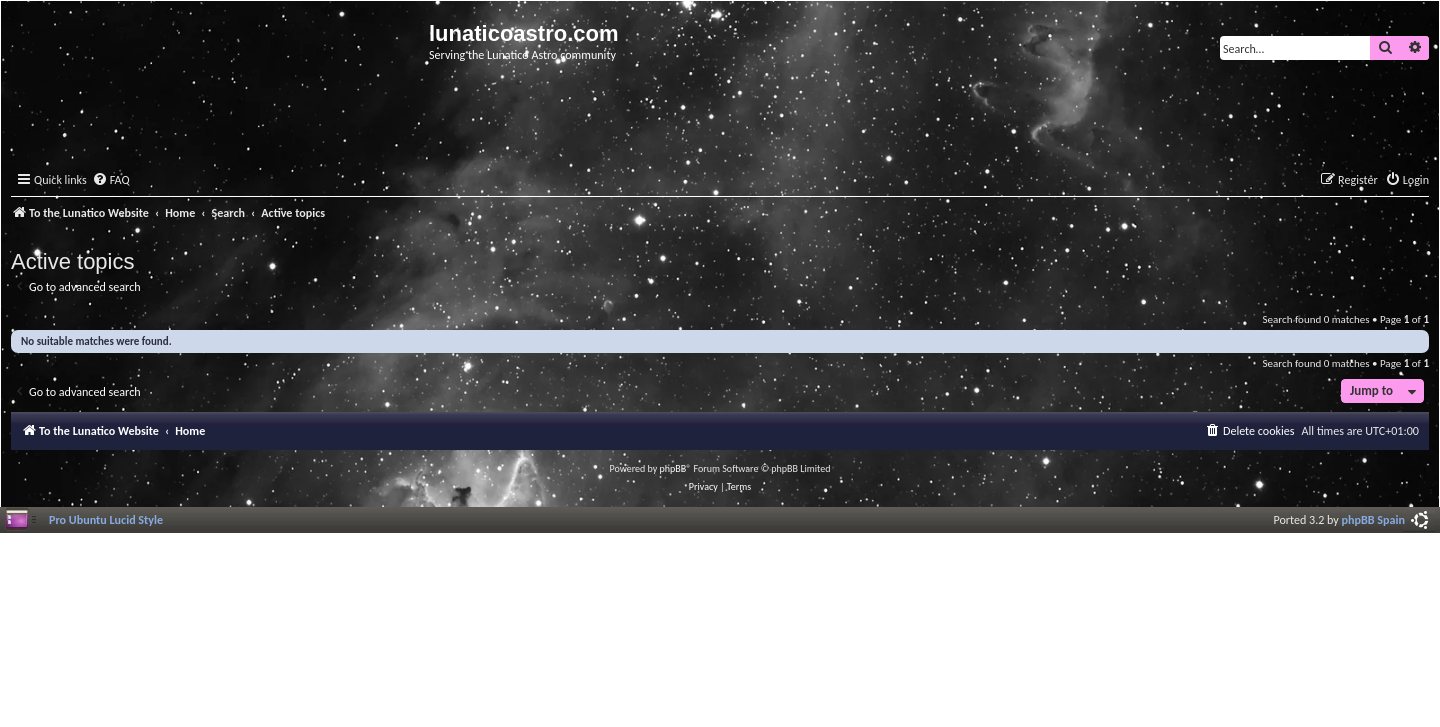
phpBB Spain (1373, 519)
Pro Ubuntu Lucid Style (106, 519)
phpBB (673, 468)
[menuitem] (111, 180)
